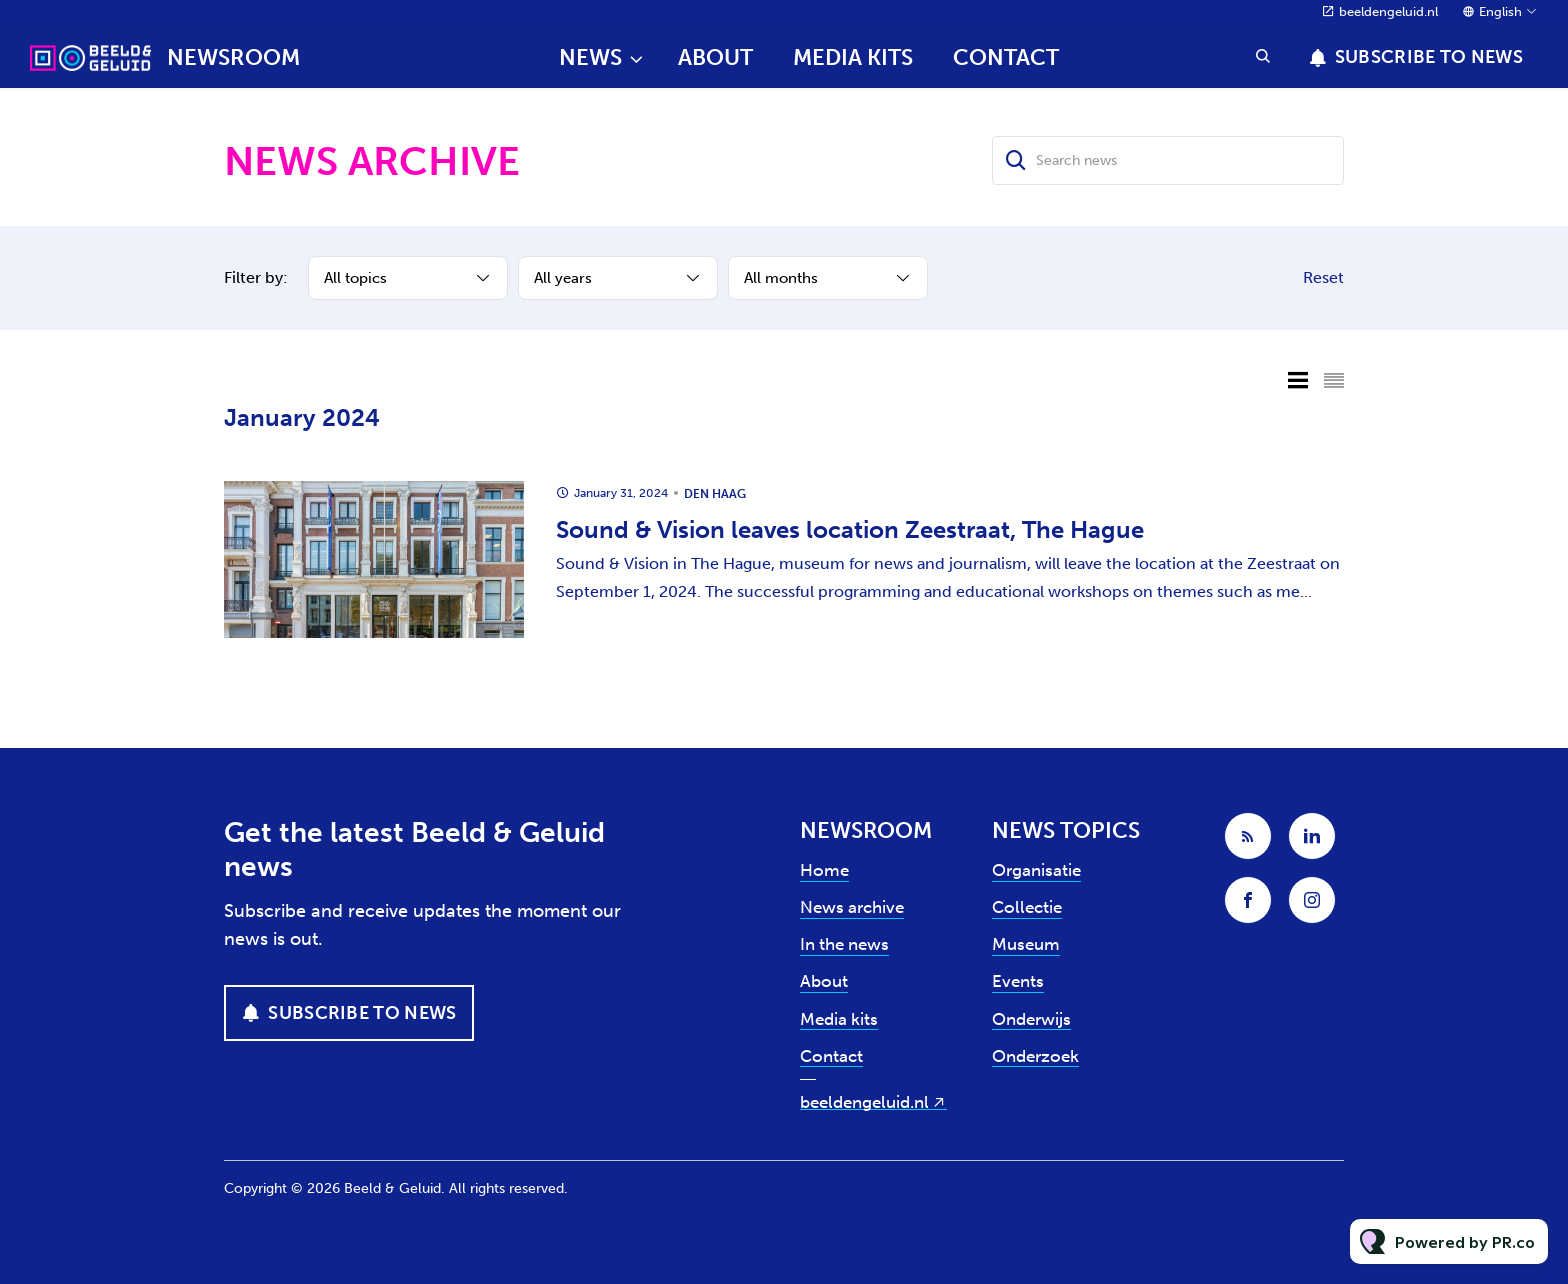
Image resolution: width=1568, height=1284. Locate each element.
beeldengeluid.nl (1388, 11)
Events (1018, 981)
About (715, 57)
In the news (844, 944)
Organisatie (1036, 870)
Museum (1026, 944)
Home (824, 870)
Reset (1323, 277)
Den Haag (715, 494)
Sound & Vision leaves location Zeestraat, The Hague (850, 529)
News (590, 57)
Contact (1006, 57)
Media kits (853, 57)
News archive (852, 907)
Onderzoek (1035, 1056)
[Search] (1016, 160)
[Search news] (1168, 160)
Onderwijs (1031, 1019)
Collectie (1027, 907)
